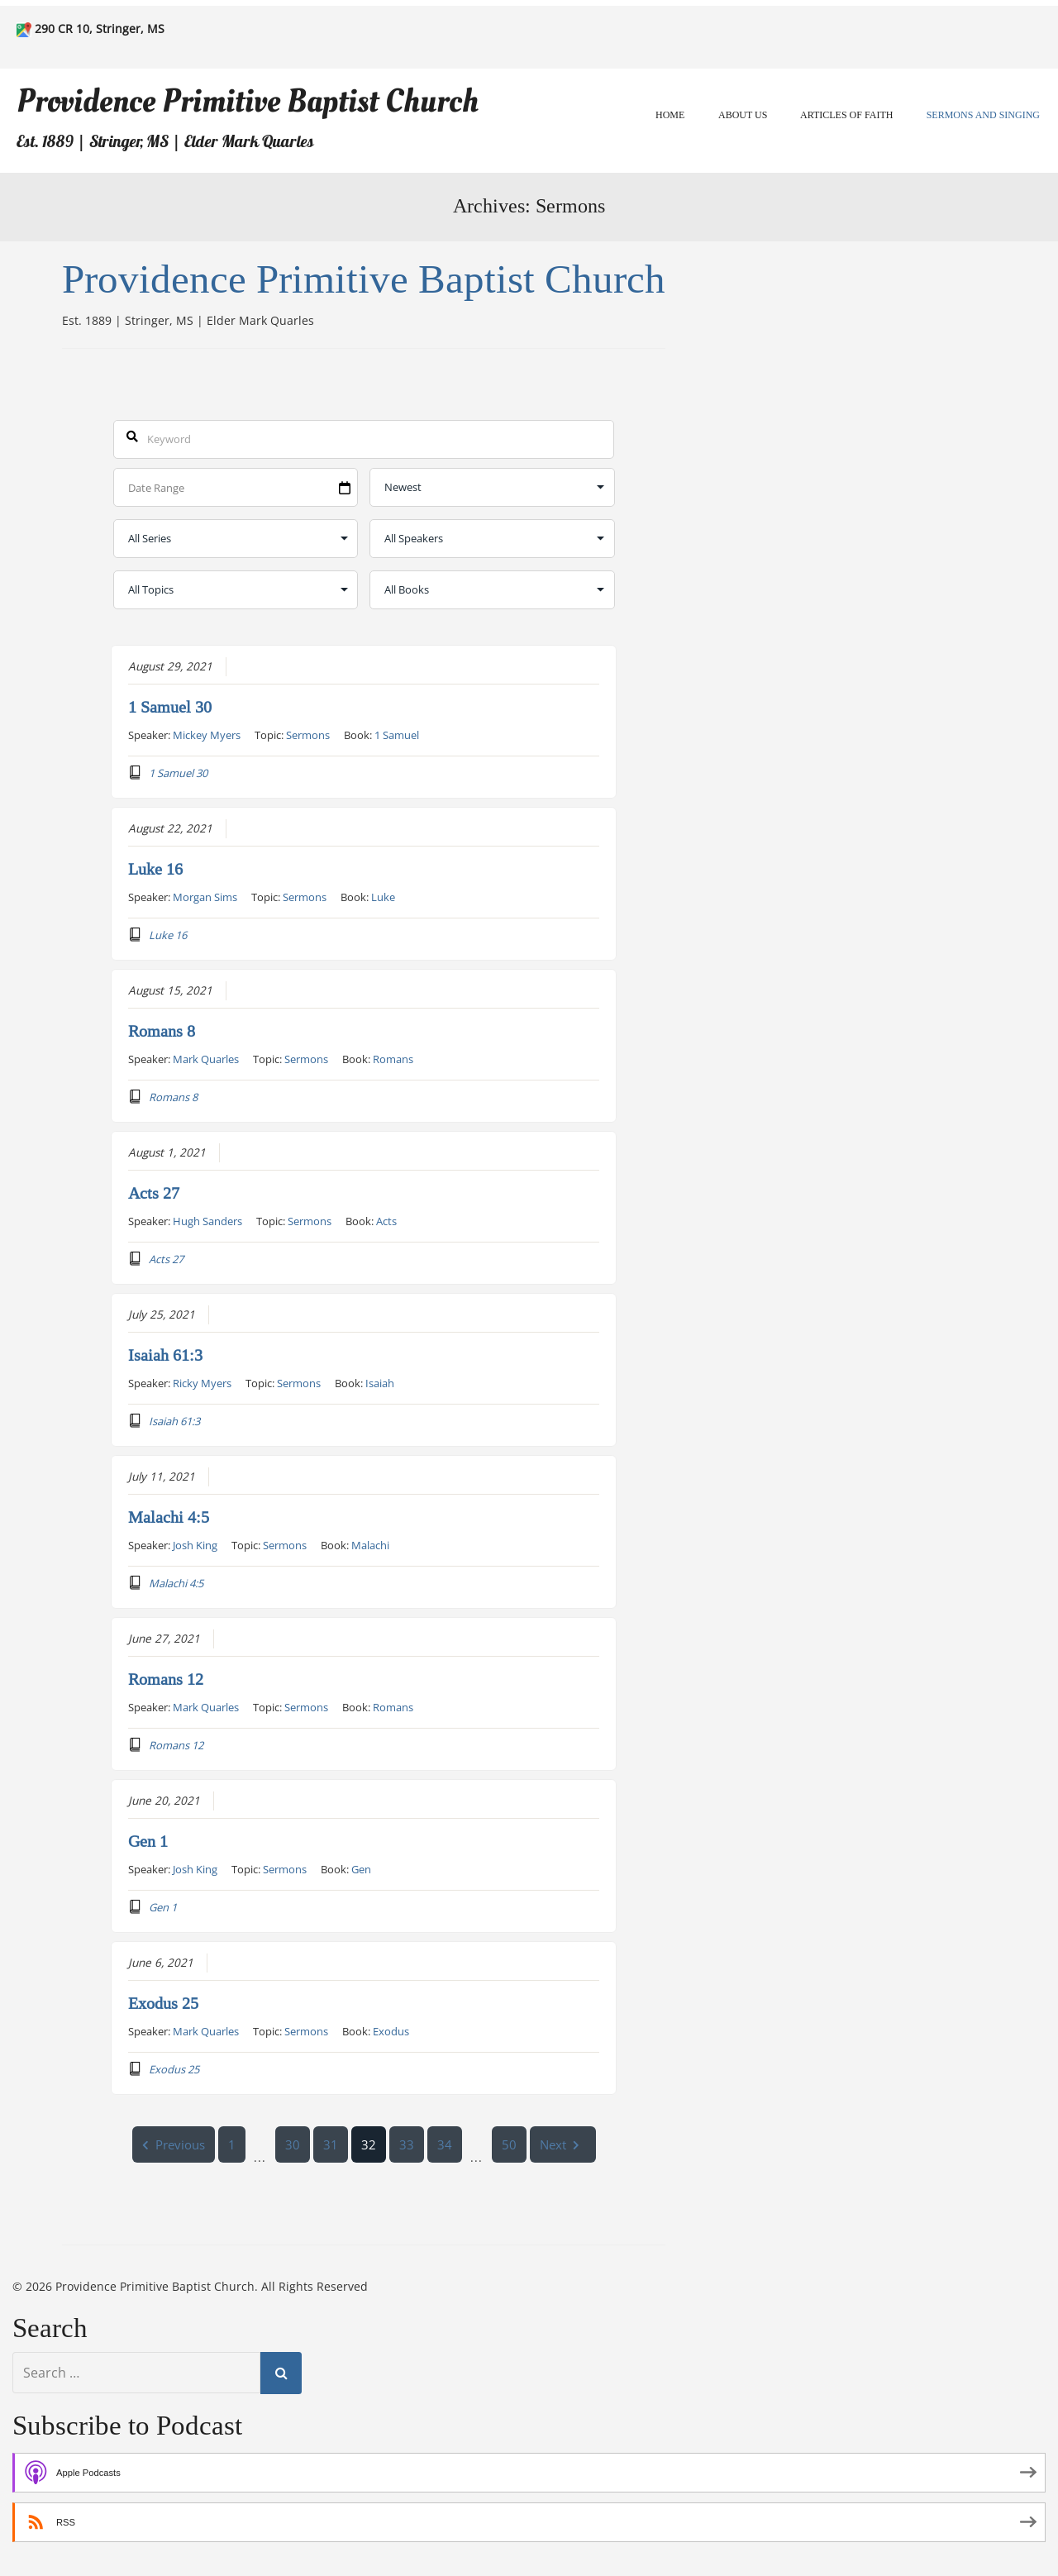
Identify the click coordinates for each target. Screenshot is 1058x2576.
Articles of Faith (846, 115)
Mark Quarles (206, 1058)
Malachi (370, 1544)
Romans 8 (161, 1031)
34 (444, 2144)
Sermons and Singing (983, 115)
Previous (173, 2144)
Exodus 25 (163, 2003)
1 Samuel (396, 734)
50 (509, 2144)
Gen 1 (148, 1841)
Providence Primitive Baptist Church (248, 101)
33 (406, 2144)
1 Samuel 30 (170, 707)
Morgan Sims (205, 896)
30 (292, 2144)
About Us (742, 115)
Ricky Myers (202, 1382)
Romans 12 (165, 1679)
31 (330, 2144)
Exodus (391, 2030)
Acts (386, 1220)
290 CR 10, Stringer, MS (99, 28)
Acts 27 (153, 1193)
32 (368, 2144)
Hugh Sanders (207, 1220)
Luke (383, 896)
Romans (393, 1058)
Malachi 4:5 (168, 1517)
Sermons (308, 734)
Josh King (195, 1544)
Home (669, 115)
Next (563, 2144)
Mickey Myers (207, 734)
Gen (361, 1868)
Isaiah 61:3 (165, 1355)
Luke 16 (155, 869)
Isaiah (379, 1382)
